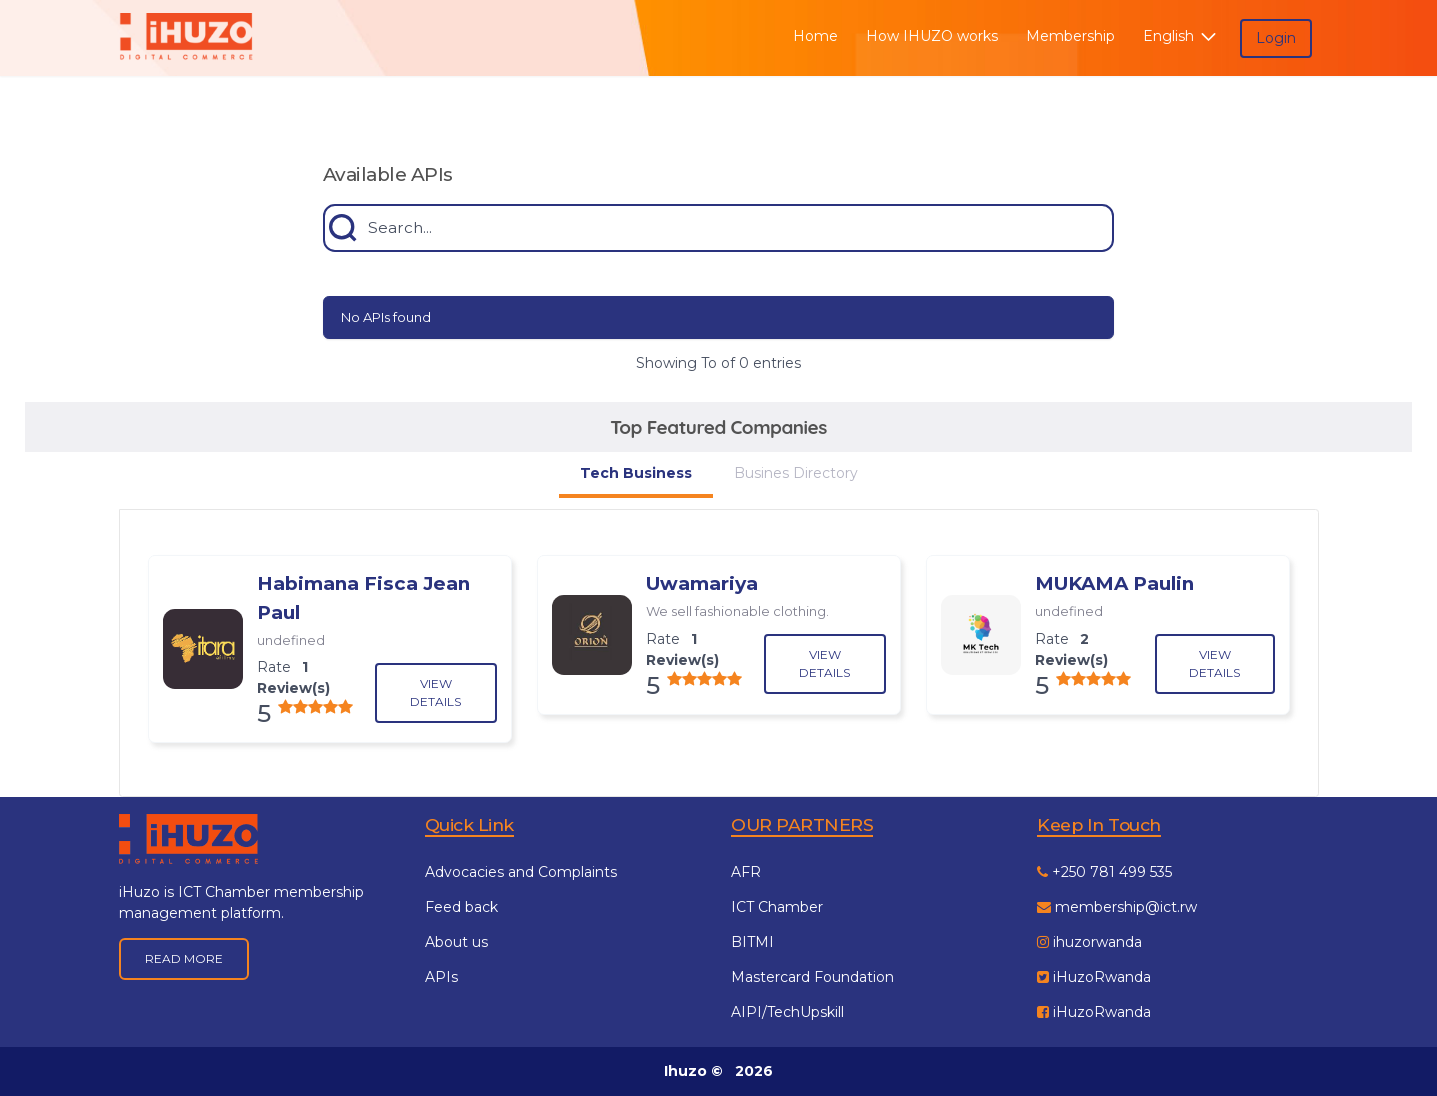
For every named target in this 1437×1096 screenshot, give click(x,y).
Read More (184, 958)
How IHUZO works (932, 36)
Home (815, 36)
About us (456, 942)
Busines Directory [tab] (796, 473)
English (1181, 36)
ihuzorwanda (1089, 942)
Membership (1070, 36)
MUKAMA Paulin (1114, 583)
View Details (435, 692)
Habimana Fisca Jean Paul (363, 597)
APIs (441, 977)
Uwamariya (702, 583)
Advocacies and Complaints (521, 872)
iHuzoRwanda (1094, 977)
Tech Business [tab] (636, 473)
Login (1276, 38)
